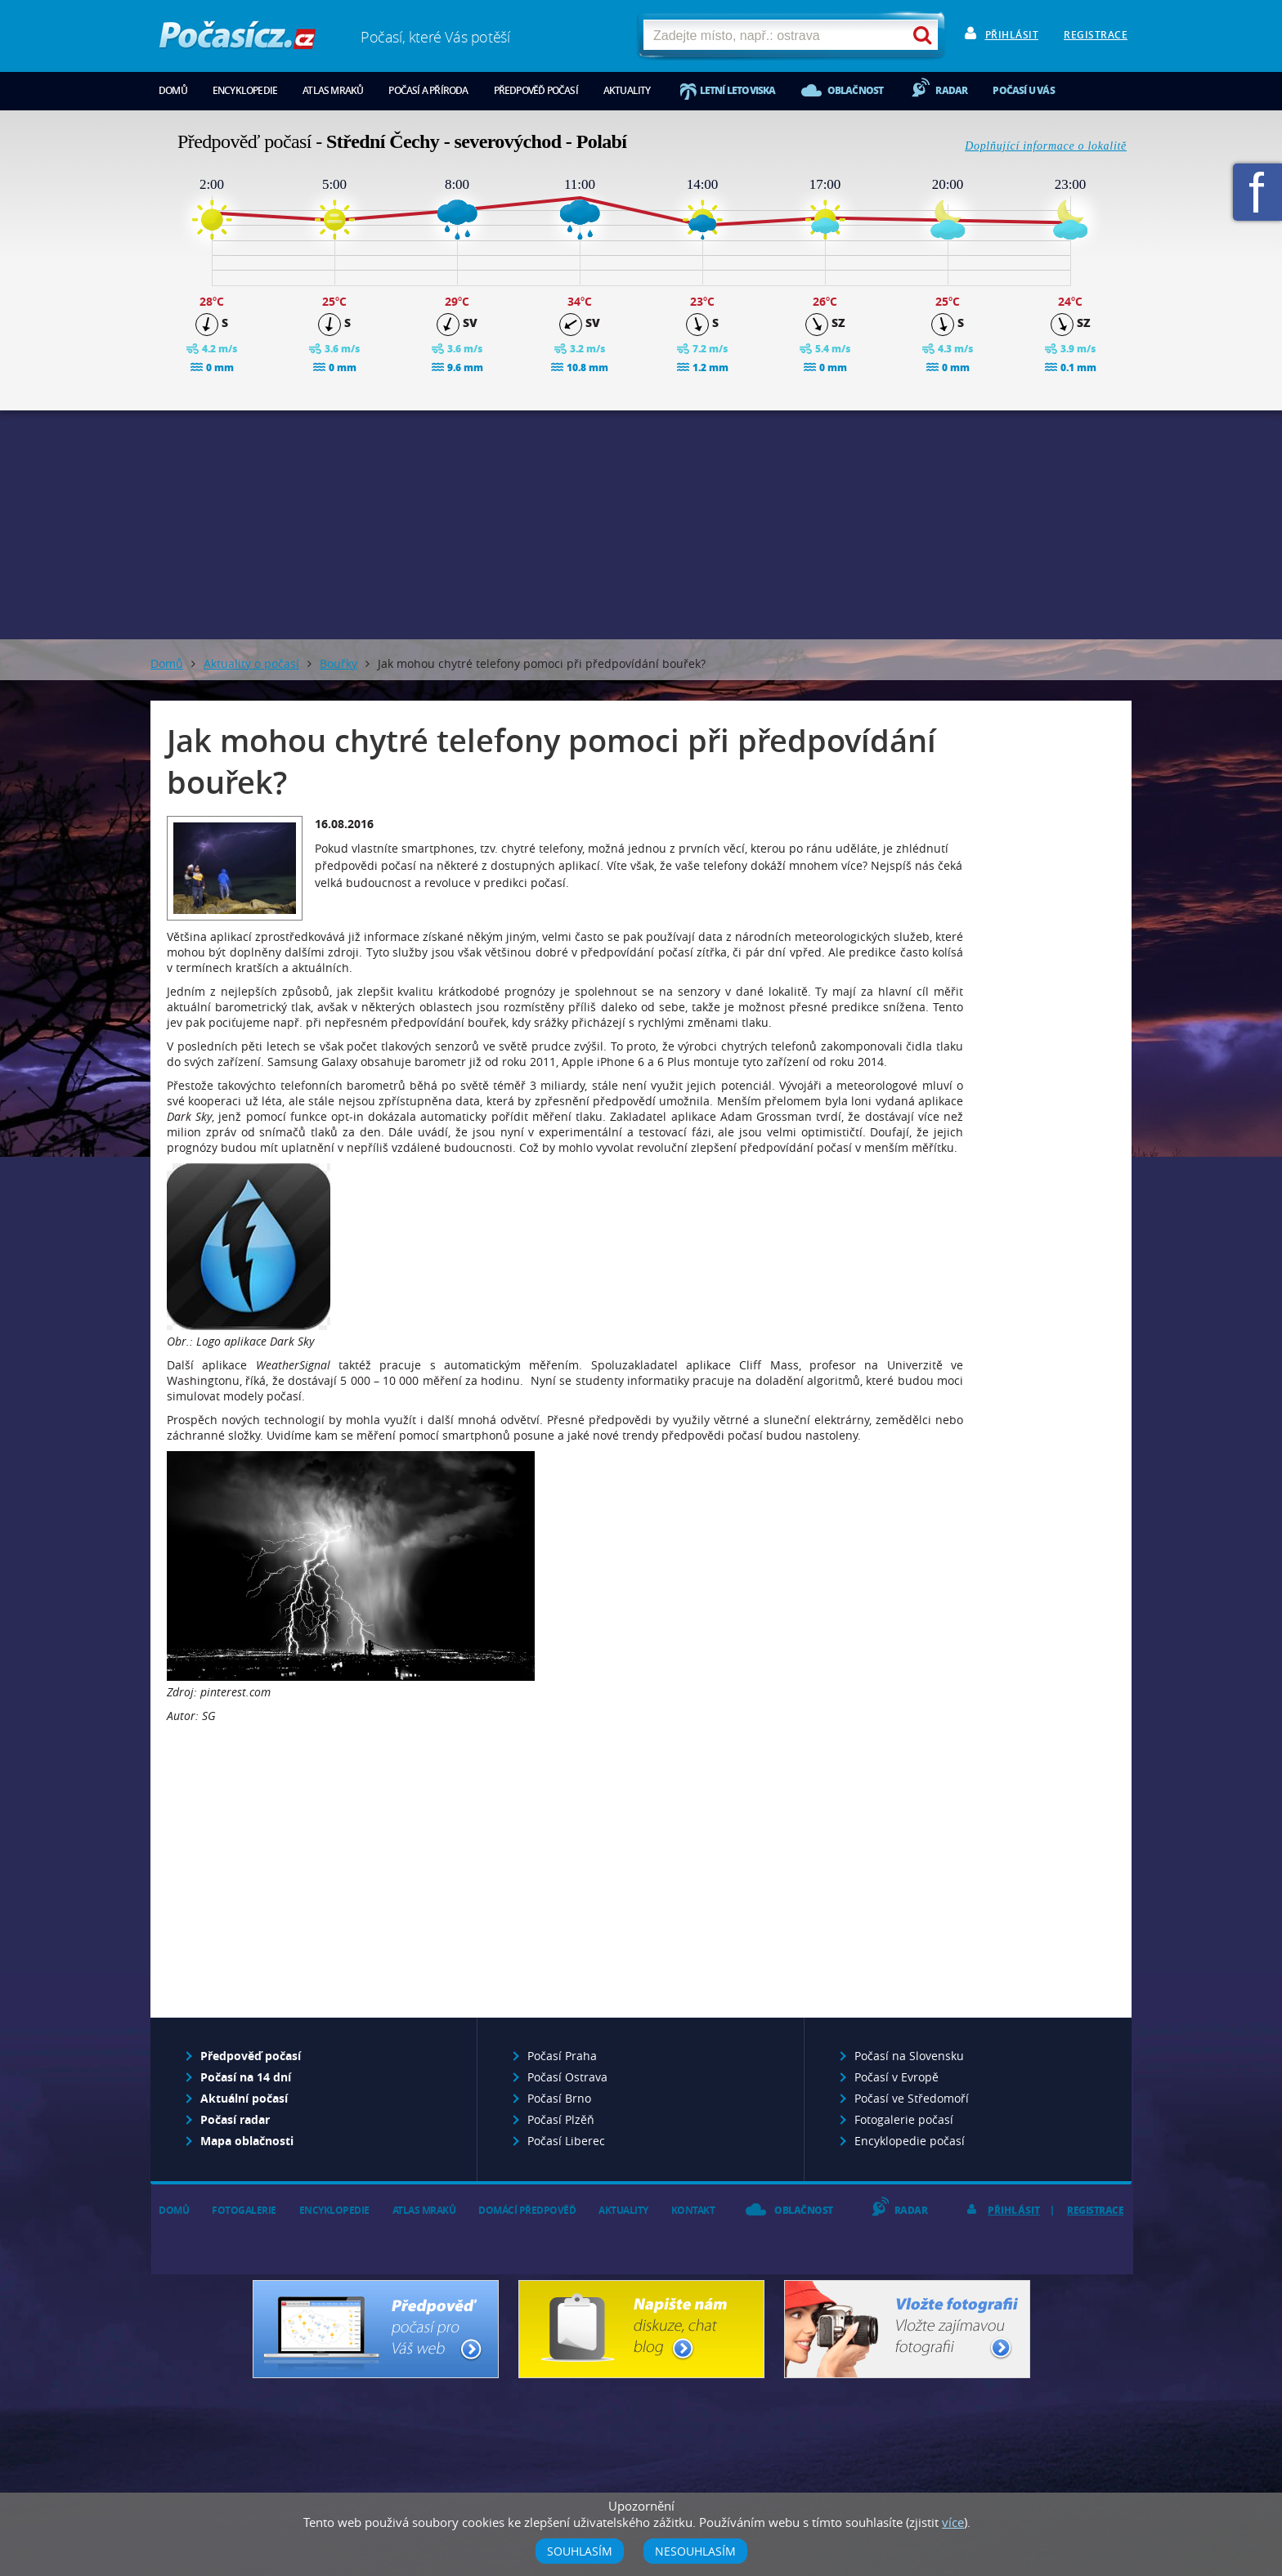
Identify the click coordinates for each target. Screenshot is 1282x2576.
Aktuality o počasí (251, 663)
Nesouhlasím (695, 2551)
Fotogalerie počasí (903, 2119)
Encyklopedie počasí (909, 2140)
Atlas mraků (333, 90)
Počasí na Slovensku (909, 2055)
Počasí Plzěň (560, 2119)
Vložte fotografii (907, 2329)
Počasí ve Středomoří (911, 2098)
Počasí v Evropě (896, 2077)
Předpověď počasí (536, 90)
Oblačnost (855, 90)
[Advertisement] (641, 524)
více (953, 2522)
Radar (951, 90)
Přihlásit (1012, 35)
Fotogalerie (244, 2210)
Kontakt (693, 2210)
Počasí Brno (559, 2098)
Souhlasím (579, 2551)
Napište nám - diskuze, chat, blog (641, 2329)
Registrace (1095, 35)
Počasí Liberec (566, 2140)
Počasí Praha (562, 2055)
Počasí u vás (1023, 90)
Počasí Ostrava (567, 2077)
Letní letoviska (738, 90)
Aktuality (627, 90)
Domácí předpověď (527, 2210)
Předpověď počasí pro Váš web (376, 2329)
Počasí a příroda (428, 90)
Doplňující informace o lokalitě (1046, 146)
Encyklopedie (245, 90)
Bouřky (338, 663)
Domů (173, 90)
